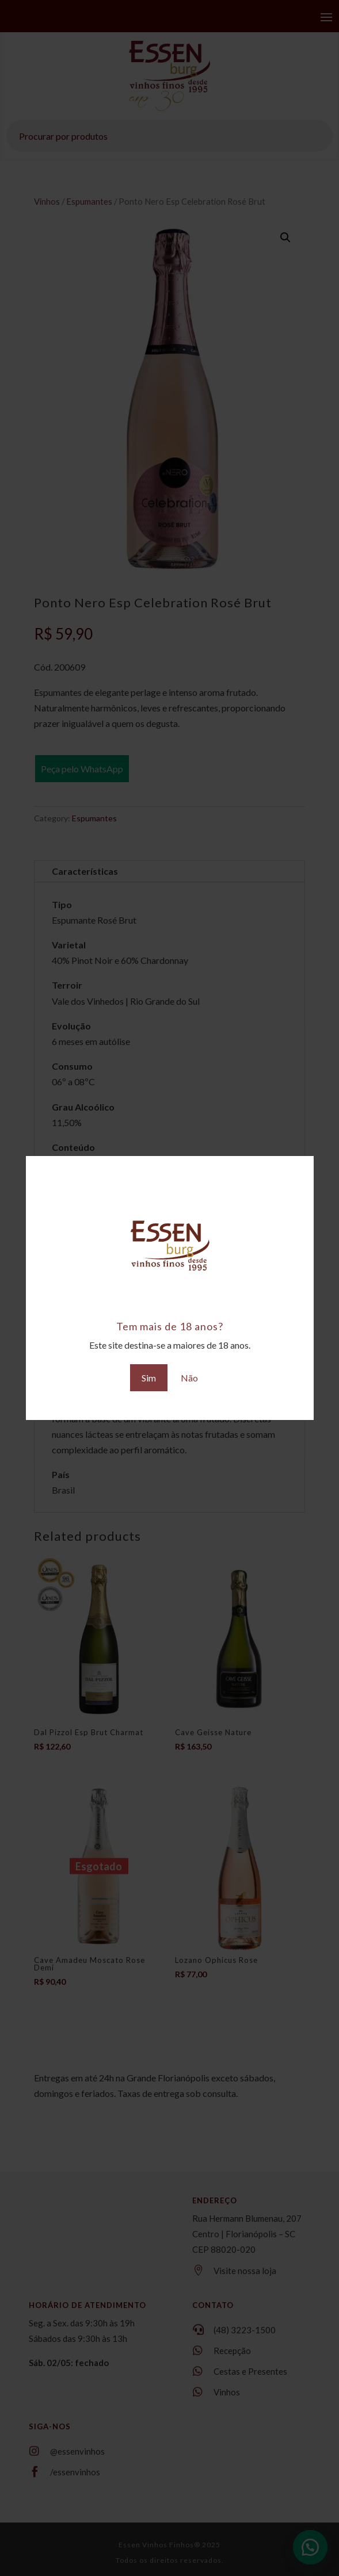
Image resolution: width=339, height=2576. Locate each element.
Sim (149, 1377)
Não (189, 1377)
